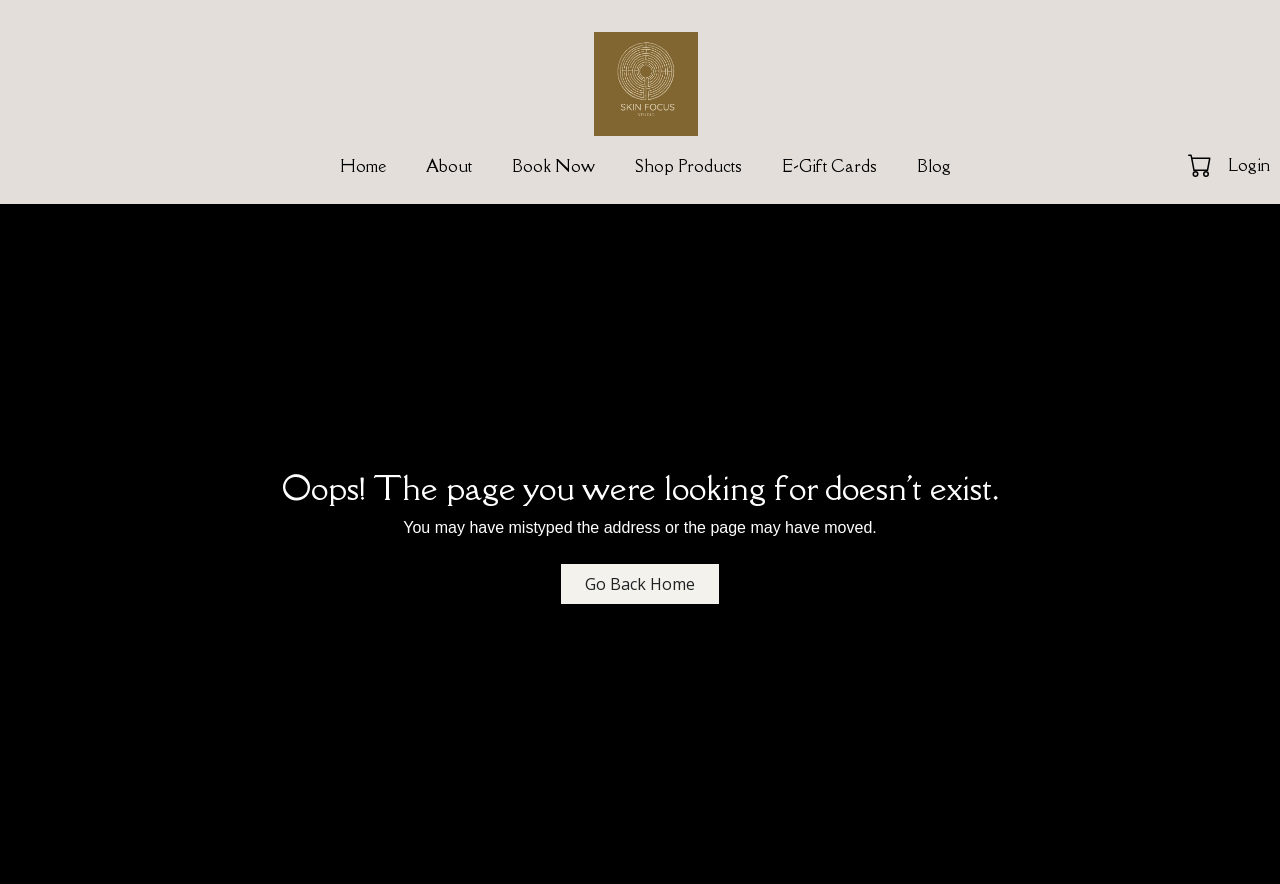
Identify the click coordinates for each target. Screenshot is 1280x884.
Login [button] (1249, 165)
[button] (1201, 165)
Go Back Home (640, 584)
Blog (934, 166)
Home (363, 166)
